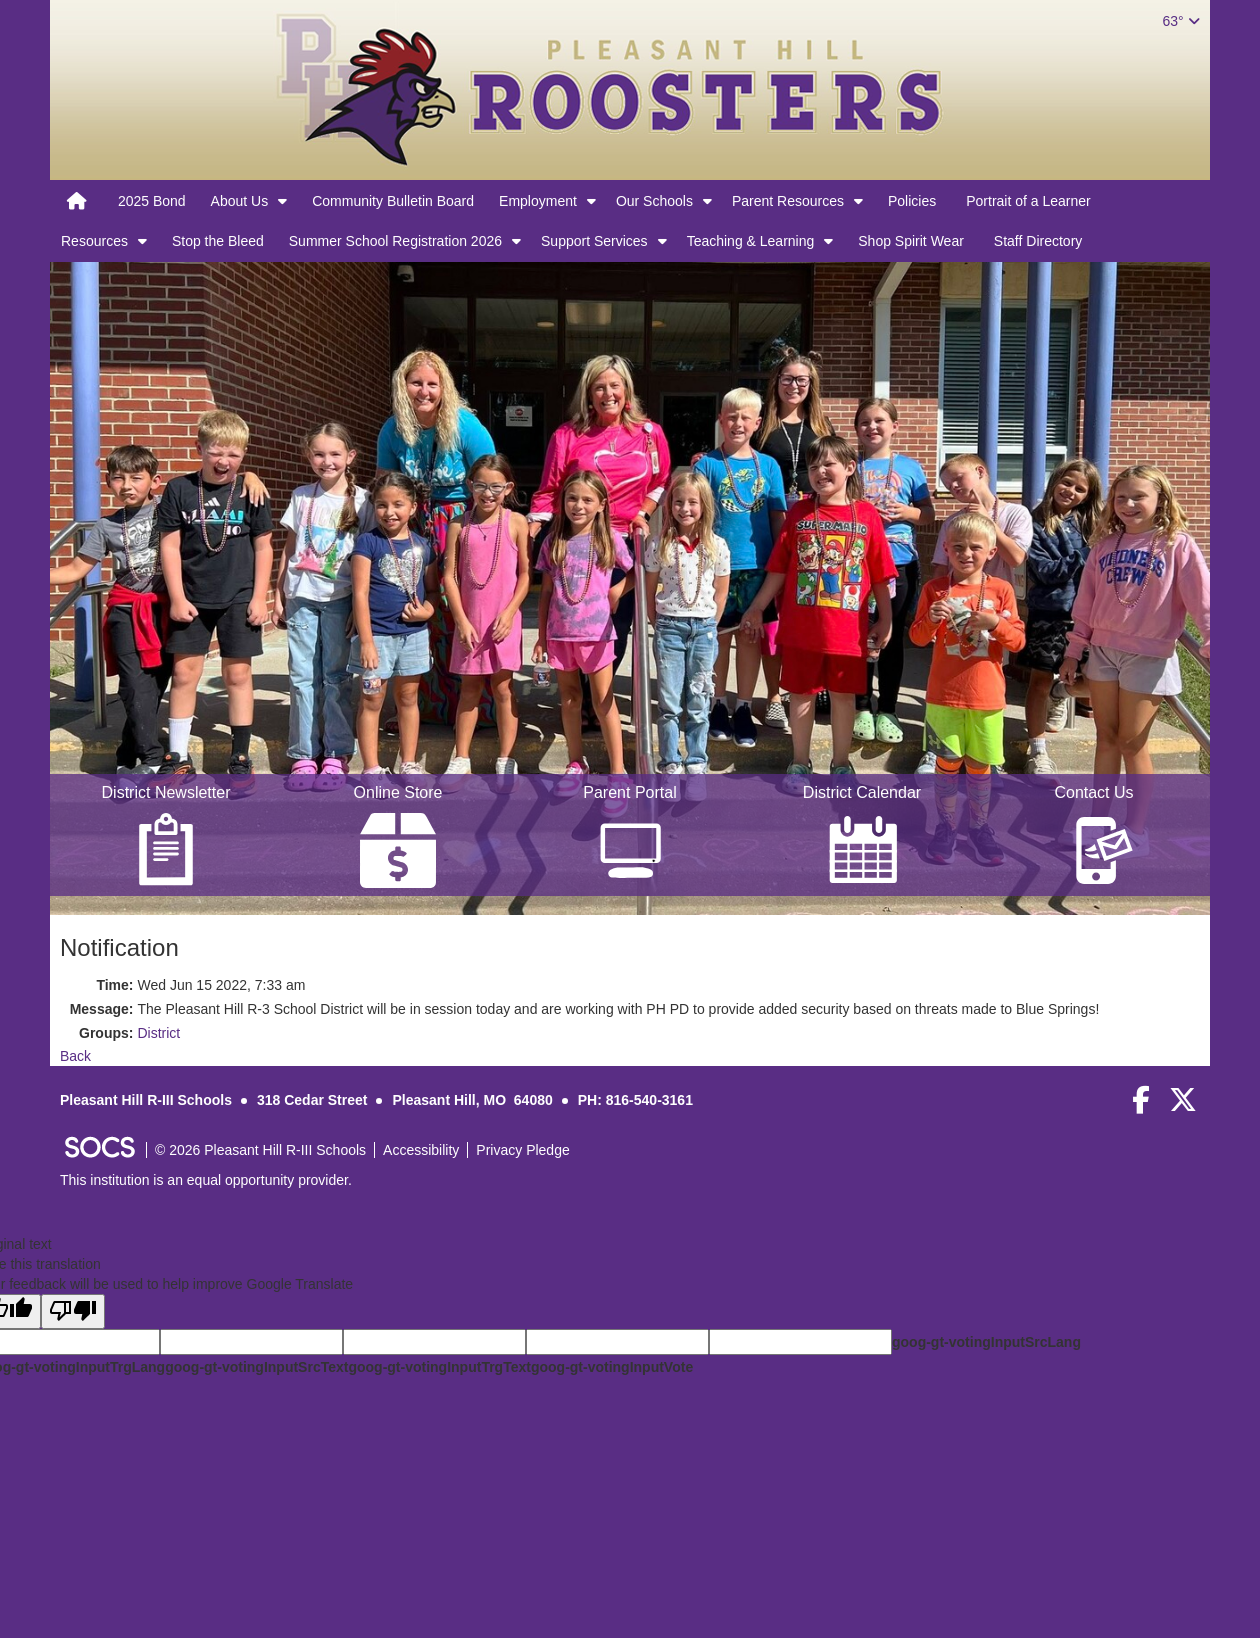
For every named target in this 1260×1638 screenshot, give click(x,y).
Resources (94, 241)
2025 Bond (152, 201)
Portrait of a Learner (1028, 201)
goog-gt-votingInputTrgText (439, 1367)
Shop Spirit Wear (911, 241)
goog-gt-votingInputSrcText (256, 1367)
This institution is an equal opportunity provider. (206, 1180)
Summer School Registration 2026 (395, 241)
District (158, 1033)
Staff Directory (1038, 241)
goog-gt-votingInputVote (612, 1367)
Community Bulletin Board (393, 201)
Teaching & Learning (751, 241)
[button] (282, 201)
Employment (538, 201)
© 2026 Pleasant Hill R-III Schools (260, 1150)
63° (1180, 21)
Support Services (594, 241)
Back (75, 1056)
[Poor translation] (73, 1311)
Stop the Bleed (218, 241)
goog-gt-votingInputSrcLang (986, 1342)
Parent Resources (788, 201)
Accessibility (421, 1150)
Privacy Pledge (522, 1150)
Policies (912, 201)
